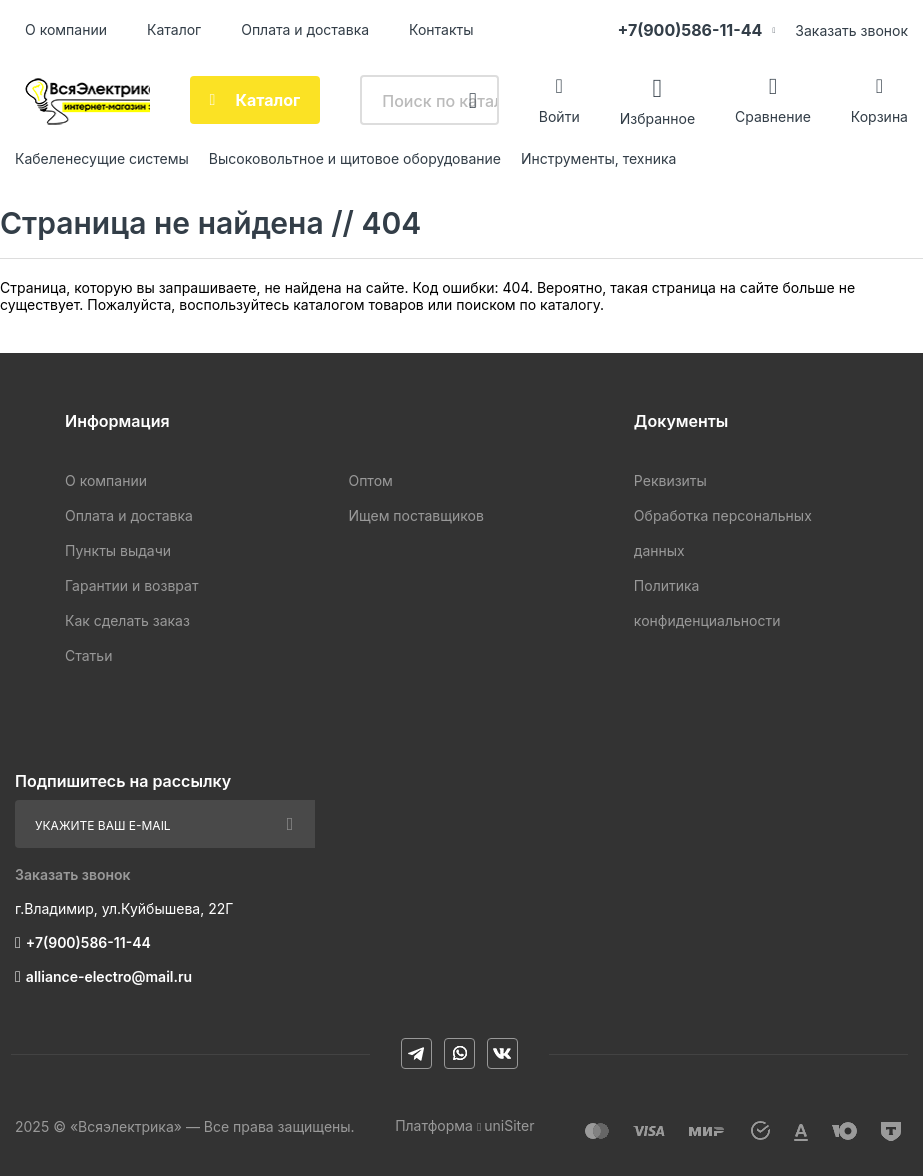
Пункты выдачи (118, 550)
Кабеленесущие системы (102, 158)
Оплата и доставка (305, 29)
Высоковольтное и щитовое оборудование (355, 158)
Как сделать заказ (127, 620)
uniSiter (509, 1125)
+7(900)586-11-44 (689, 30)
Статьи (88, 655)
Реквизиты (670, 480)
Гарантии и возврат (131, 585)
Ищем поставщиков (415, 515)
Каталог (174, 29)
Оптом (370, 480)
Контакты (441, 29)
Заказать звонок (851, 30)
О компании (66, 29)
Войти (559, 116)
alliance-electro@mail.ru (109, 976)
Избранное (657, 117)
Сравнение (773, 116)
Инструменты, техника (599, 158)
